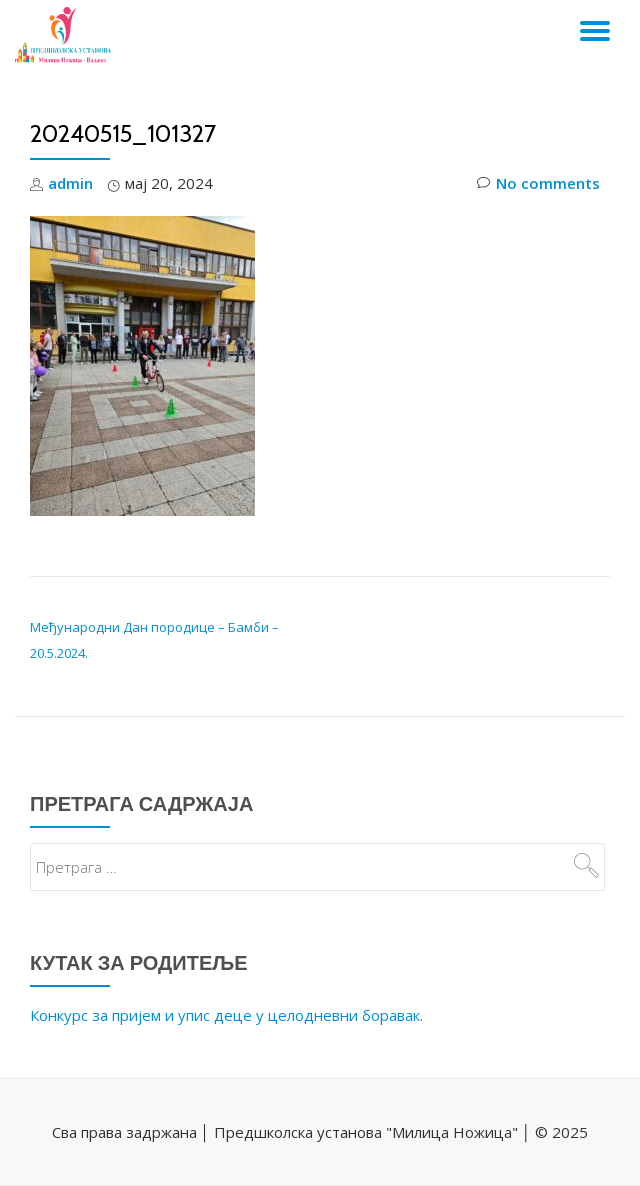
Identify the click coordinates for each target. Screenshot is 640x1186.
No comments (538, 183)
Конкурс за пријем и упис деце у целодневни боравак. (226, 1015)
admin (70, 183)
